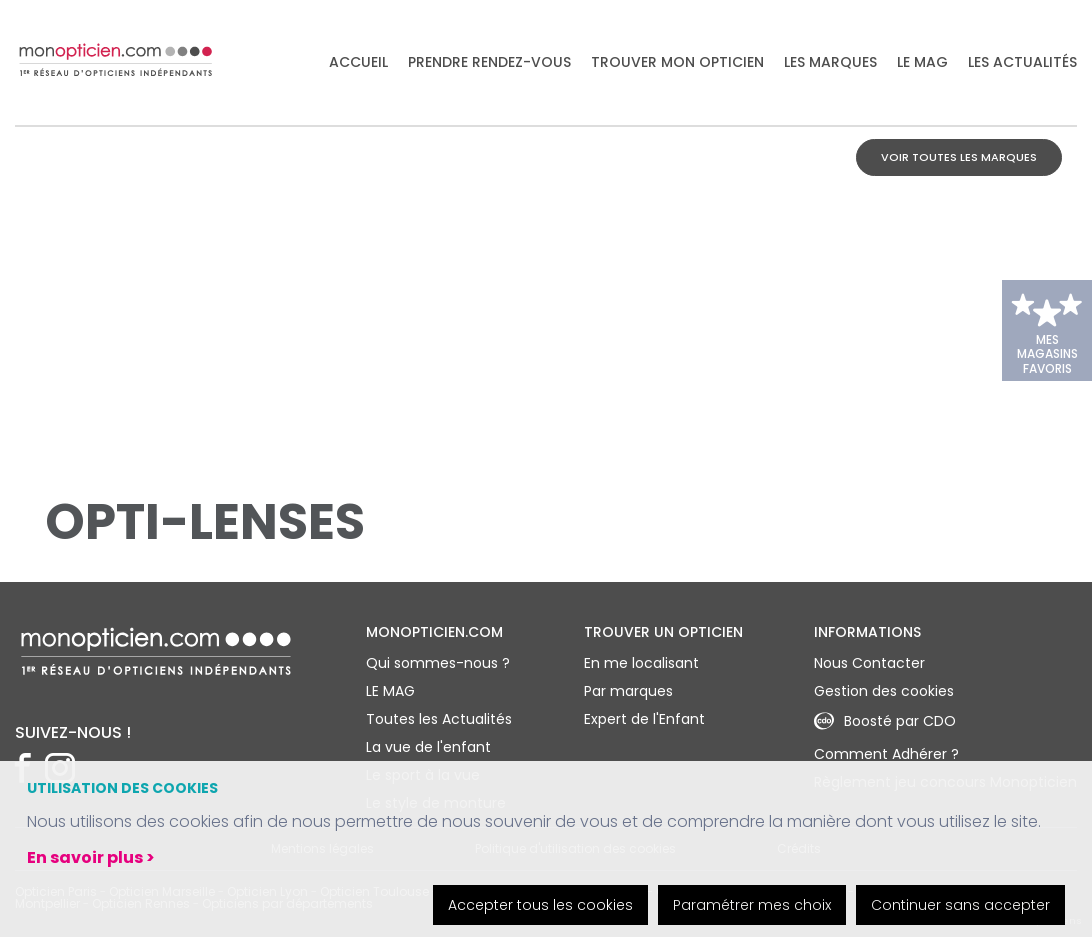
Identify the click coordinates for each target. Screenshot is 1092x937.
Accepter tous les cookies (540, 905)
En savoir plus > (91, 857)
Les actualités (1022, 62)
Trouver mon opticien (677, 62)
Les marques (830, 62)
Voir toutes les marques (959, 157)
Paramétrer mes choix (752, 905)
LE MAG (922, 62)
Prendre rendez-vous (489, 62)
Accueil (358, 62)
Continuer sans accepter (960, 905)
